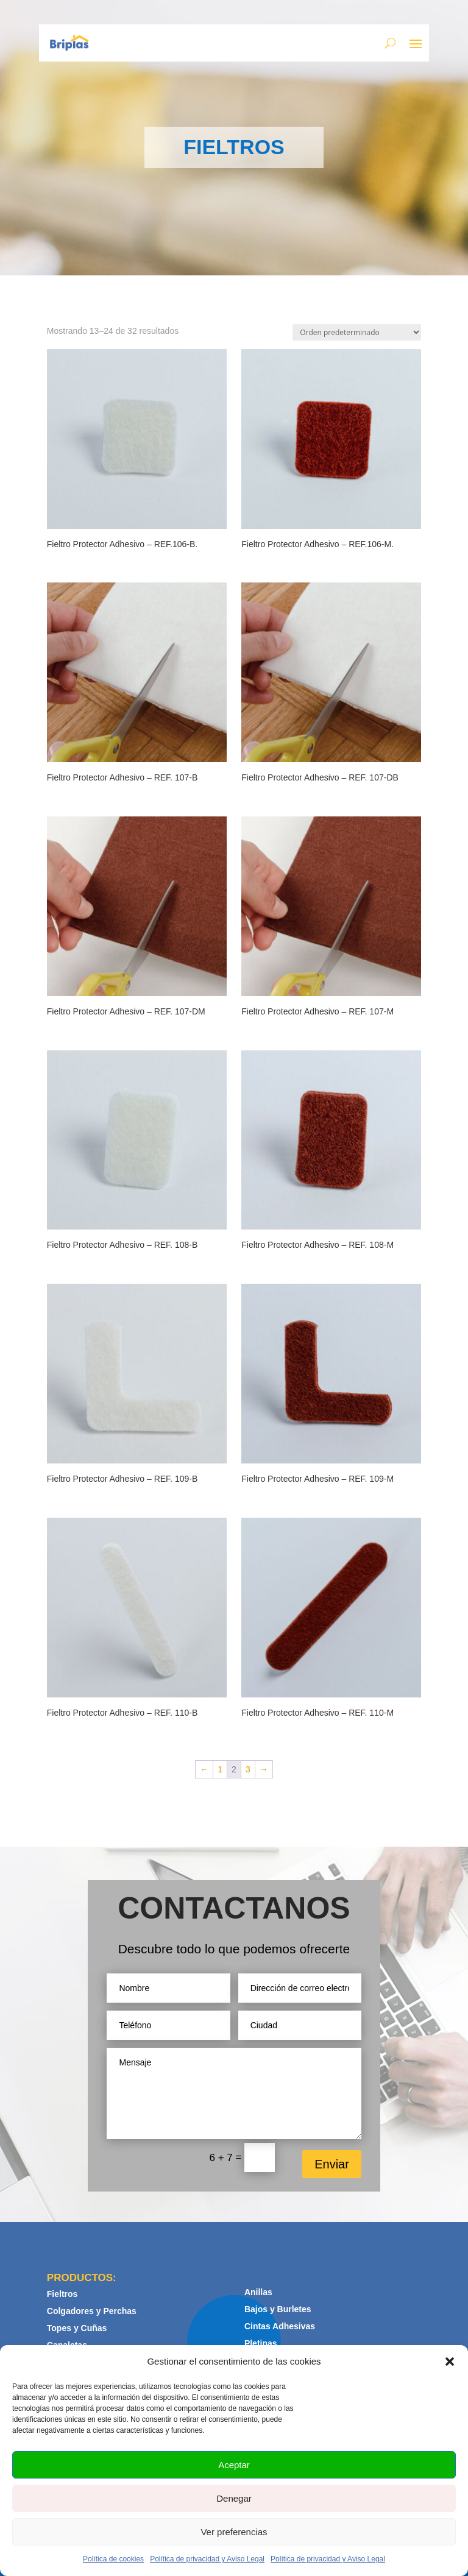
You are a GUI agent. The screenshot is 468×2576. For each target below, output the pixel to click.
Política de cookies (113, 2559)
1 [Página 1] (220, 1769)
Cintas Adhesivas (279, 2326)
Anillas (258, 2292)
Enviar (331, 2164)
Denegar (234, 2498)
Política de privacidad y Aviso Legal (207, 2559)
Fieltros (62, 2294)
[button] (450, 2361)
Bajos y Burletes (277, 2309)
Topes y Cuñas (77, 2328)
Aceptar (234, 2465)
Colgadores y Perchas (91, 2311)
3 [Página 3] (248, 1769)
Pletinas (260, 2343)
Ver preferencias (233, 2532)
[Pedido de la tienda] (356, 332)
